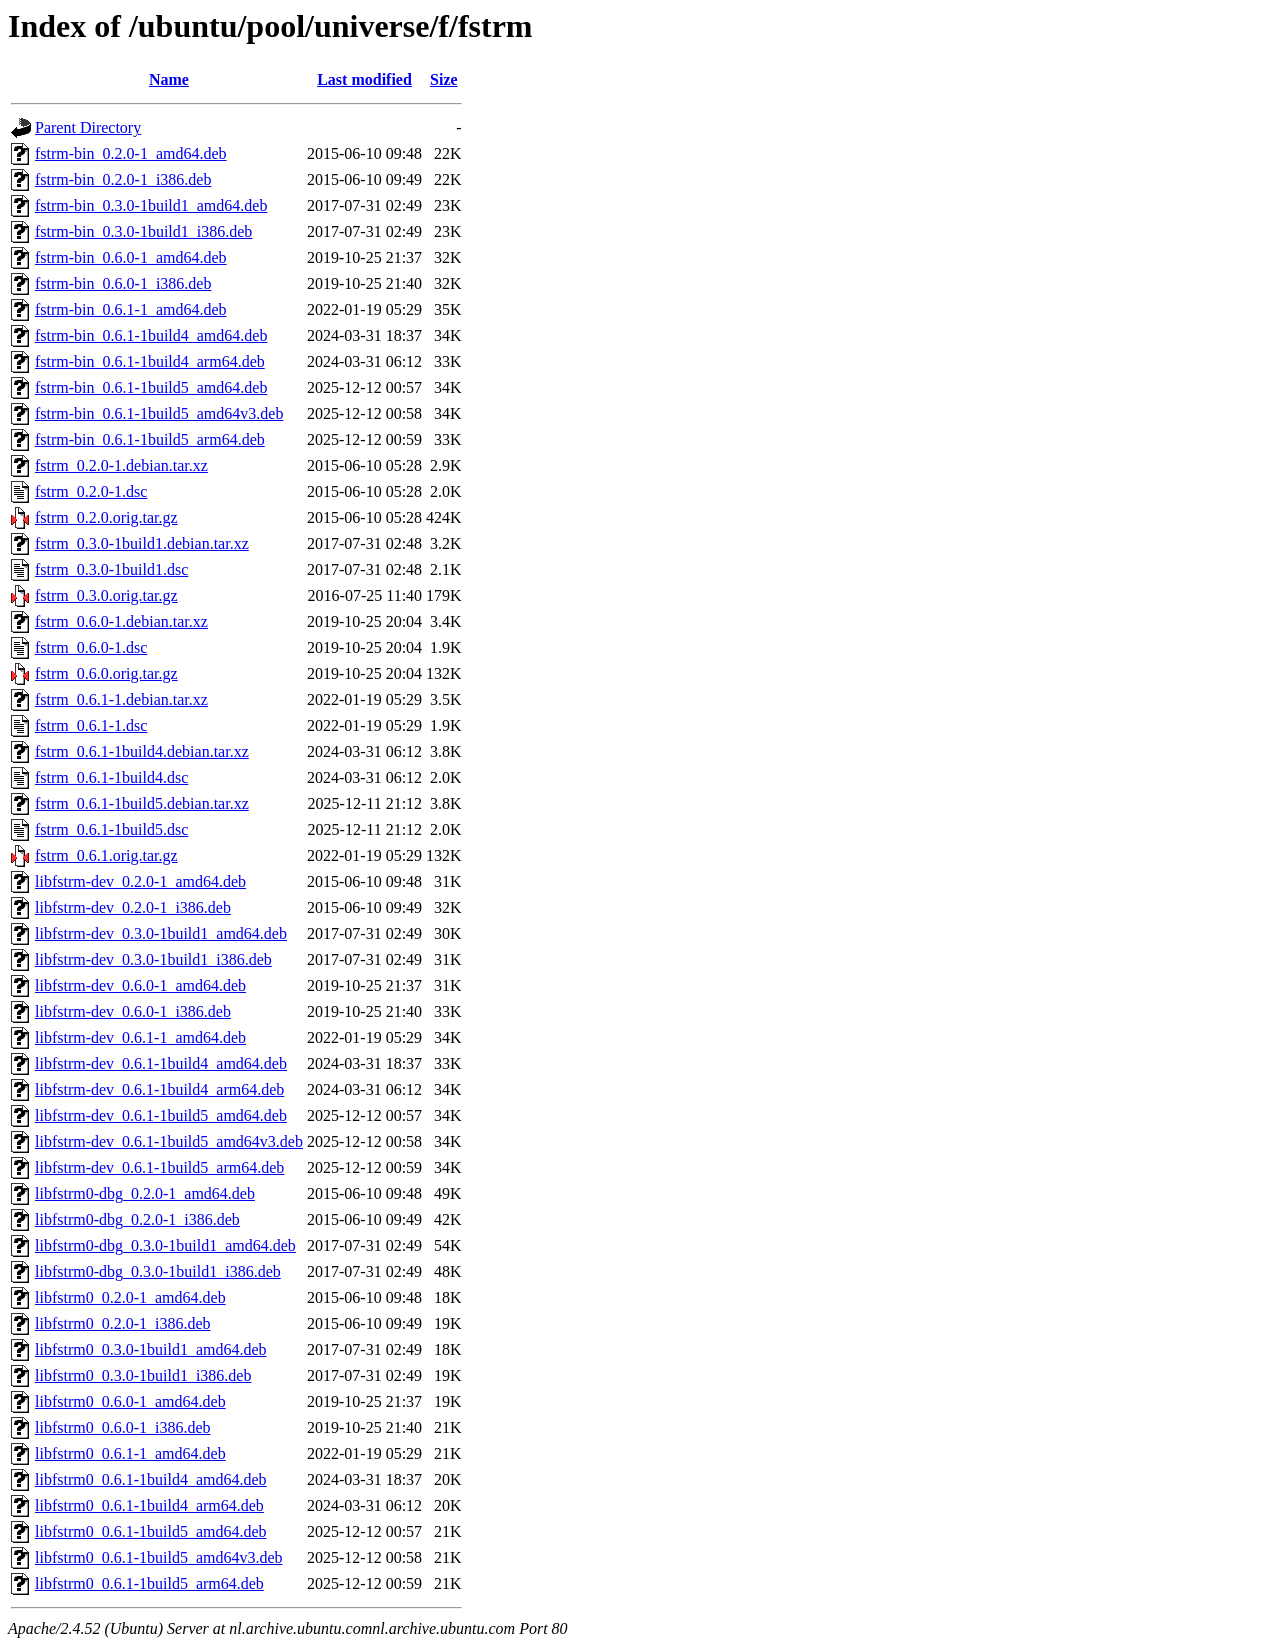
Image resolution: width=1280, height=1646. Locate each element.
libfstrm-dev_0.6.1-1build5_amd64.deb (161, 1115)
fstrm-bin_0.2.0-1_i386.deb (123, 179)
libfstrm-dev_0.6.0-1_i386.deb (133, 1011)
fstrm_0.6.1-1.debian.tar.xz (121, 699)
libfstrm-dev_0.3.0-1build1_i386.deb (153, 959)
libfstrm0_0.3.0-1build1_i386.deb (143, 1375)
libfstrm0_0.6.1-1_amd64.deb (130, 1453)
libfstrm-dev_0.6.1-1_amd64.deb (140, 1037)
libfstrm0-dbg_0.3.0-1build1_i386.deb (158, 1271)
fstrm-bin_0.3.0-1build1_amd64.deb (151, 205)
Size (444, 79)
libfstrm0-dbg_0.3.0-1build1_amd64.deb (165, 1245)
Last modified (364, 79)
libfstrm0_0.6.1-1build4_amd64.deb (151, 1479)
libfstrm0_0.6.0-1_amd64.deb (130, 1401)
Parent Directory (88, 127)
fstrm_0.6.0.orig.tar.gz (106, 673)
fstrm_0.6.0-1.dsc (91, 647)
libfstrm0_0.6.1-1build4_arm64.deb (149, 1505)
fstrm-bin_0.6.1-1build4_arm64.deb (150, 361)
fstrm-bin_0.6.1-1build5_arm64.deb (150, 439)
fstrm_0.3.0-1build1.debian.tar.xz (142, 543)
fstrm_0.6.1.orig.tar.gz (106, 855)
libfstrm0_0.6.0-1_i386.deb (123, 1427)
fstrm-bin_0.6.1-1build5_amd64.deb (151, 387)
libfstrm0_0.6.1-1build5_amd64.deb (151, 1531)
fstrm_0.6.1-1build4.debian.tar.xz (142, 751)
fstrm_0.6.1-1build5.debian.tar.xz (142, 803)
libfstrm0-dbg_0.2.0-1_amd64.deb (145, 1193)
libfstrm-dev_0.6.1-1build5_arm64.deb (159, 1167)
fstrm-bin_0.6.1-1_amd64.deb (131, 309)
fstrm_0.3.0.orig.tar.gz (106, 595)
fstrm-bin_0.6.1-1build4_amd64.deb (151, 335)
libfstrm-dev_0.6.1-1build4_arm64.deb (159, 1089)
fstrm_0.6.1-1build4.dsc (111, 777)
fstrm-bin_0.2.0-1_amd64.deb (131, 153)
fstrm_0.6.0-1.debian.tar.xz (121, 621)
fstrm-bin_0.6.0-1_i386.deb (123, 283)
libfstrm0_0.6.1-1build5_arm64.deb (149, 1583)
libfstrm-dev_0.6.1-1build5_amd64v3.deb (169, 1141)
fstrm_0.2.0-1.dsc (91, 491)
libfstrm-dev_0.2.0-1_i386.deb (133, 907)
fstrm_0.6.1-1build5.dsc (111, 829)
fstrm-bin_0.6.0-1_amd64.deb (131, 257)
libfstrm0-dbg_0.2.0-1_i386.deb (137, 1219)
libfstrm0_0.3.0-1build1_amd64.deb (151, 1349)
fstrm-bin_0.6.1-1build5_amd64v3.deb (159, 413)
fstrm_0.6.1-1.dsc (91, 725)
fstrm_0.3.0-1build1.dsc (111, 569)
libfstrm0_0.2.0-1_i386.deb (123, 1323)
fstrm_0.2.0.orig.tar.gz (106, 517)
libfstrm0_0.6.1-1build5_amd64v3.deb (159, 1557)
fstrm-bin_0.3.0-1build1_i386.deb (143, 231)
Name (169, 79)
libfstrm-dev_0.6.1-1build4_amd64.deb (161, 1063)
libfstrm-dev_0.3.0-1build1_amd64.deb (161, 933)
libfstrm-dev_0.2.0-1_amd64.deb (140, 881)
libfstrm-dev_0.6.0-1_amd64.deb (140, 985)
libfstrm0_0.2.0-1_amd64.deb (130, 1297)
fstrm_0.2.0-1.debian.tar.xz (121, 465)
